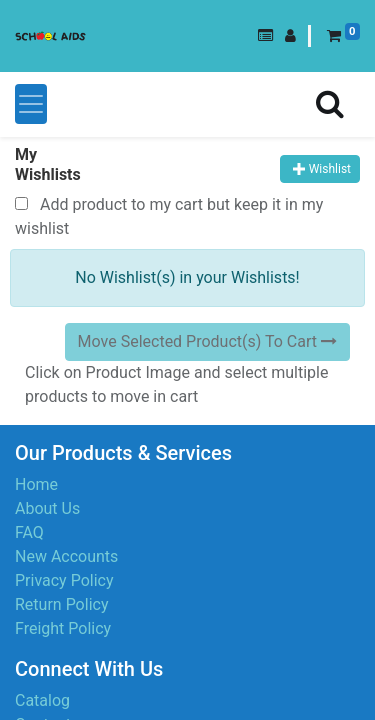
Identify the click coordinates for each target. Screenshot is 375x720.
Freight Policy (63, 628)
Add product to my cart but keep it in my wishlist (169, 216)
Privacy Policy (64, 580)
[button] (265, 36)
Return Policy (61, 604)
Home (36, 484)
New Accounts (66, 556)
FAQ (29, 532)
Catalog (42, 700)
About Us (47, 508)
